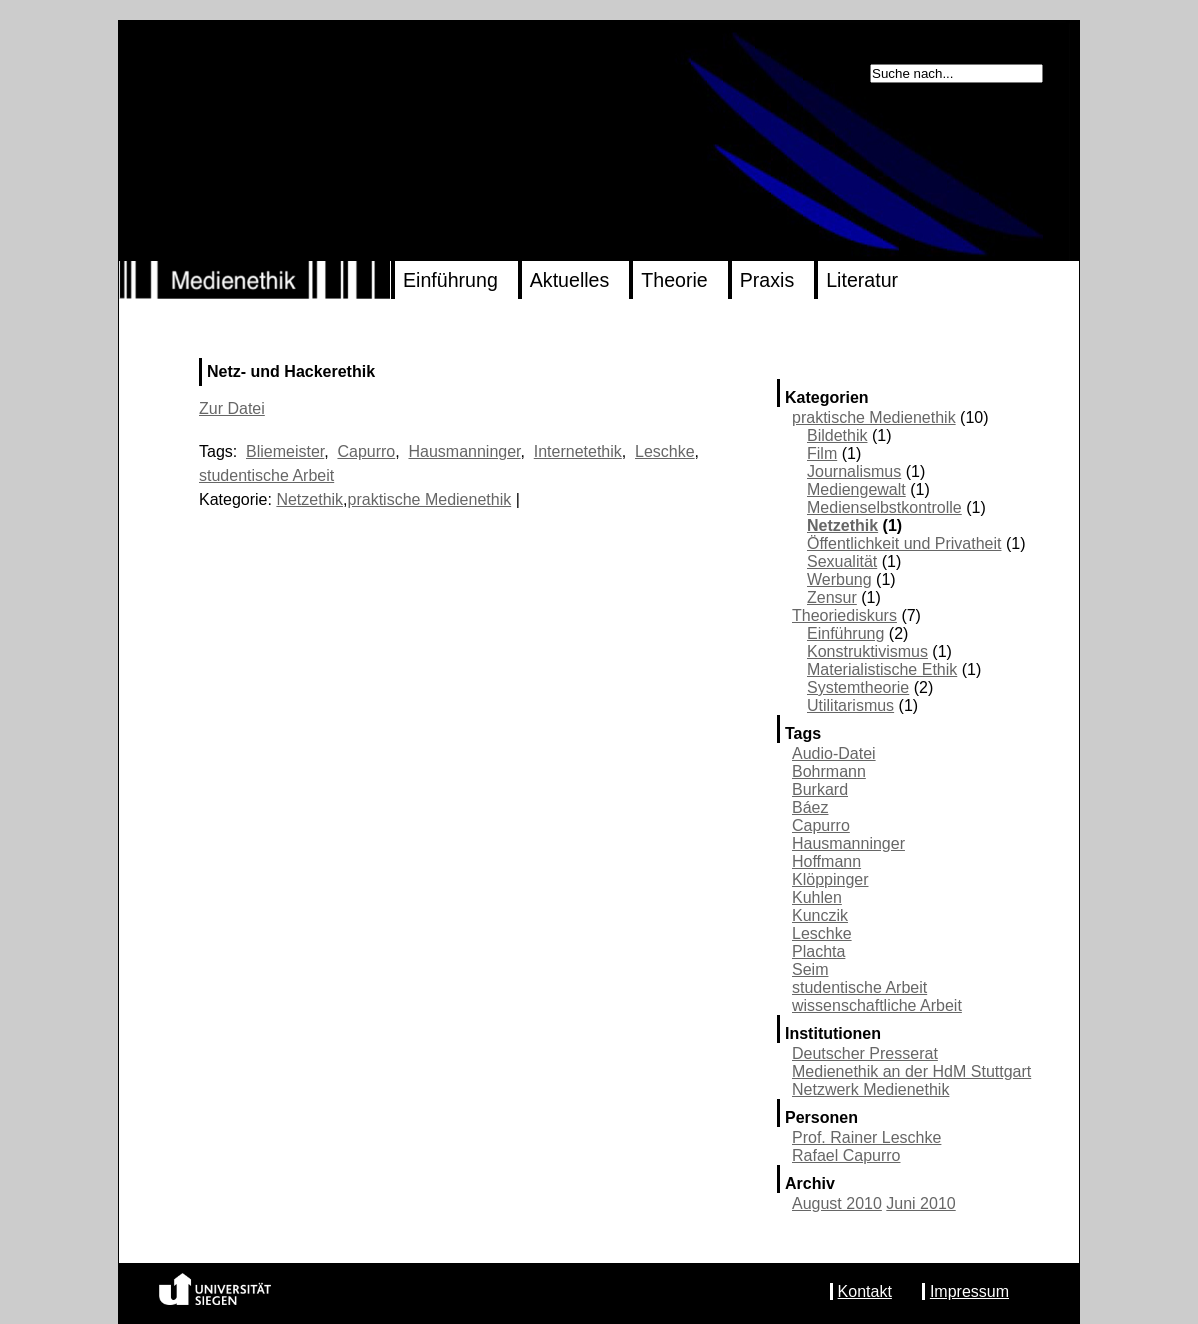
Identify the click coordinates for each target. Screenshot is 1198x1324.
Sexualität (842, 561)
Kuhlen (817, 897)
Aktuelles (570, 280)
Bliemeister (285, 451)
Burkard (820, 789)
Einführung (450, 280)
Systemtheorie (858, 687)
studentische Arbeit (859, 987)
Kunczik (820, 915)
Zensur (832, 597)
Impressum (969, 1291)
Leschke (822, 933)
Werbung (839, 579)
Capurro (821, 825)
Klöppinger (830, 879)
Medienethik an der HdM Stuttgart (911, 1071)
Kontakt (865, 1291)
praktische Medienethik (874, 417)
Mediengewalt (856, 489)
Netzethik (842, 525)
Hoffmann (826, 861)
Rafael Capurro (846, 1155)
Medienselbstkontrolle (884, 507)
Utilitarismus (850, 705)
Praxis (767, 280)
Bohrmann (829, 771)
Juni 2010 (920, 1203)
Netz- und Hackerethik (291, 371)
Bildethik (837, 435)
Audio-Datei (834, 753)
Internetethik (578, 451)
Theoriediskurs (844, 615)
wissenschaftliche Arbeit (877, 1005)
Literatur (862, 280)
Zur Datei (232, 408)
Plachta (818, 951)
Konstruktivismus (867, 651)
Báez (810, 807)
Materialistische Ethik (882, 669)
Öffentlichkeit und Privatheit (904, 543)
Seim (810, 969)
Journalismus (854, 471)
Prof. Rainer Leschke (866, 1137)
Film (822, 453)
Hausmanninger (848, 843)
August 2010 (837, 1203)
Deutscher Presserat (865, 1053)
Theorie (674, 280)
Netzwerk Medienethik (870, 1089)
